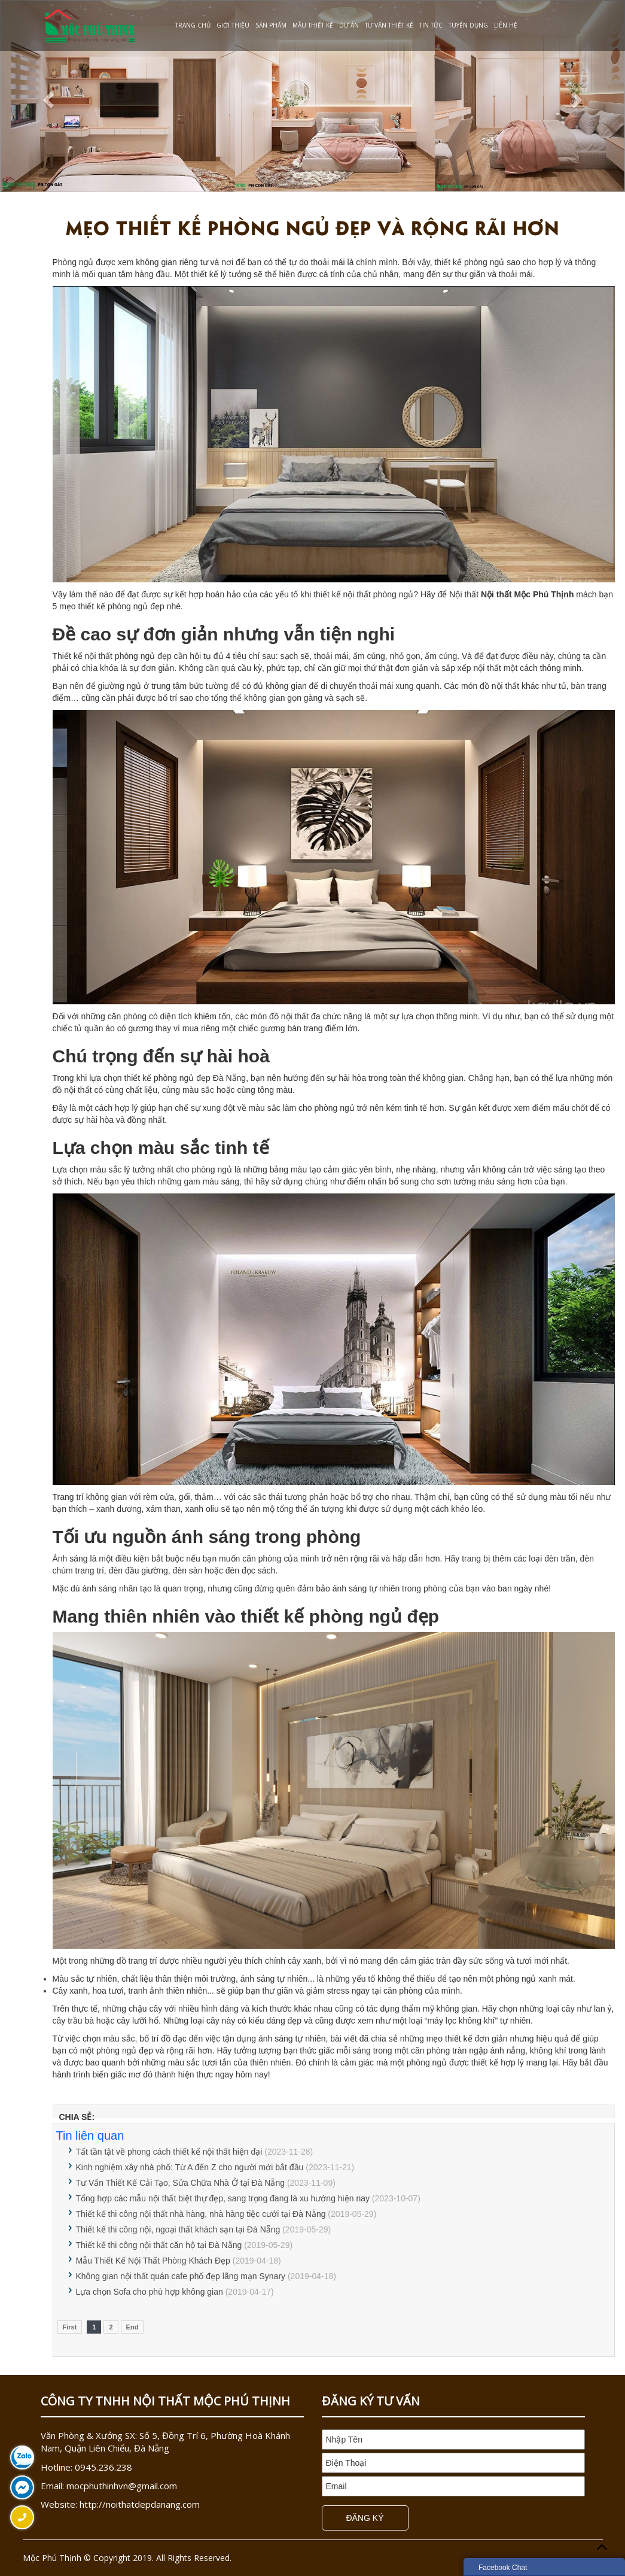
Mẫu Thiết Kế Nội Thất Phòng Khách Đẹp (153, 2260)
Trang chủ (193, 25)
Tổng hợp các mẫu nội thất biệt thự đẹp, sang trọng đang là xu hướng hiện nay (223, 2198)
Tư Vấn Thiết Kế (389, 25)
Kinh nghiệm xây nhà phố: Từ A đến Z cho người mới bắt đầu (190, 2167)
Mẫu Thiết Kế (312, 25)
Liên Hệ (505, 25)
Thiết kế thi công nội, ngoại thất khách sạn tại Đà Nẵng (178, 2229)
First (70, 2327)
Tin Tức (431, 25)
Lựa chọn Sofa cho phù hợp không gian (149, 2291)
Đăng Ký (365, 2518)
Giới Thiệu (233, 25)
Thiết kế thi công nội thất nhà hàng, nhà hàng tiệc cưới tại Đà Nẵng (201, 2214)
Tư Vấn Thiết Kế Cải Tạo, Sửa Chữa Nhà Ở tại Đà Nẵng (181, 2183)
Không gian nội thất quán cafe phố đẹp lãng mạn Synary (181, 2276)
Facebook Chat (502, 2567)
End (132, 2327)
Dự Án (349, 25)
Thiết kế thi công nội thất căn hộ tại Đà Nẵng (159, 2245)
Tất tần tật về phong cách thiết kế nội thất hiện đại (169, 2151)
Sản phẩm (270, 25)
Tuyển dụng (468, 25)
